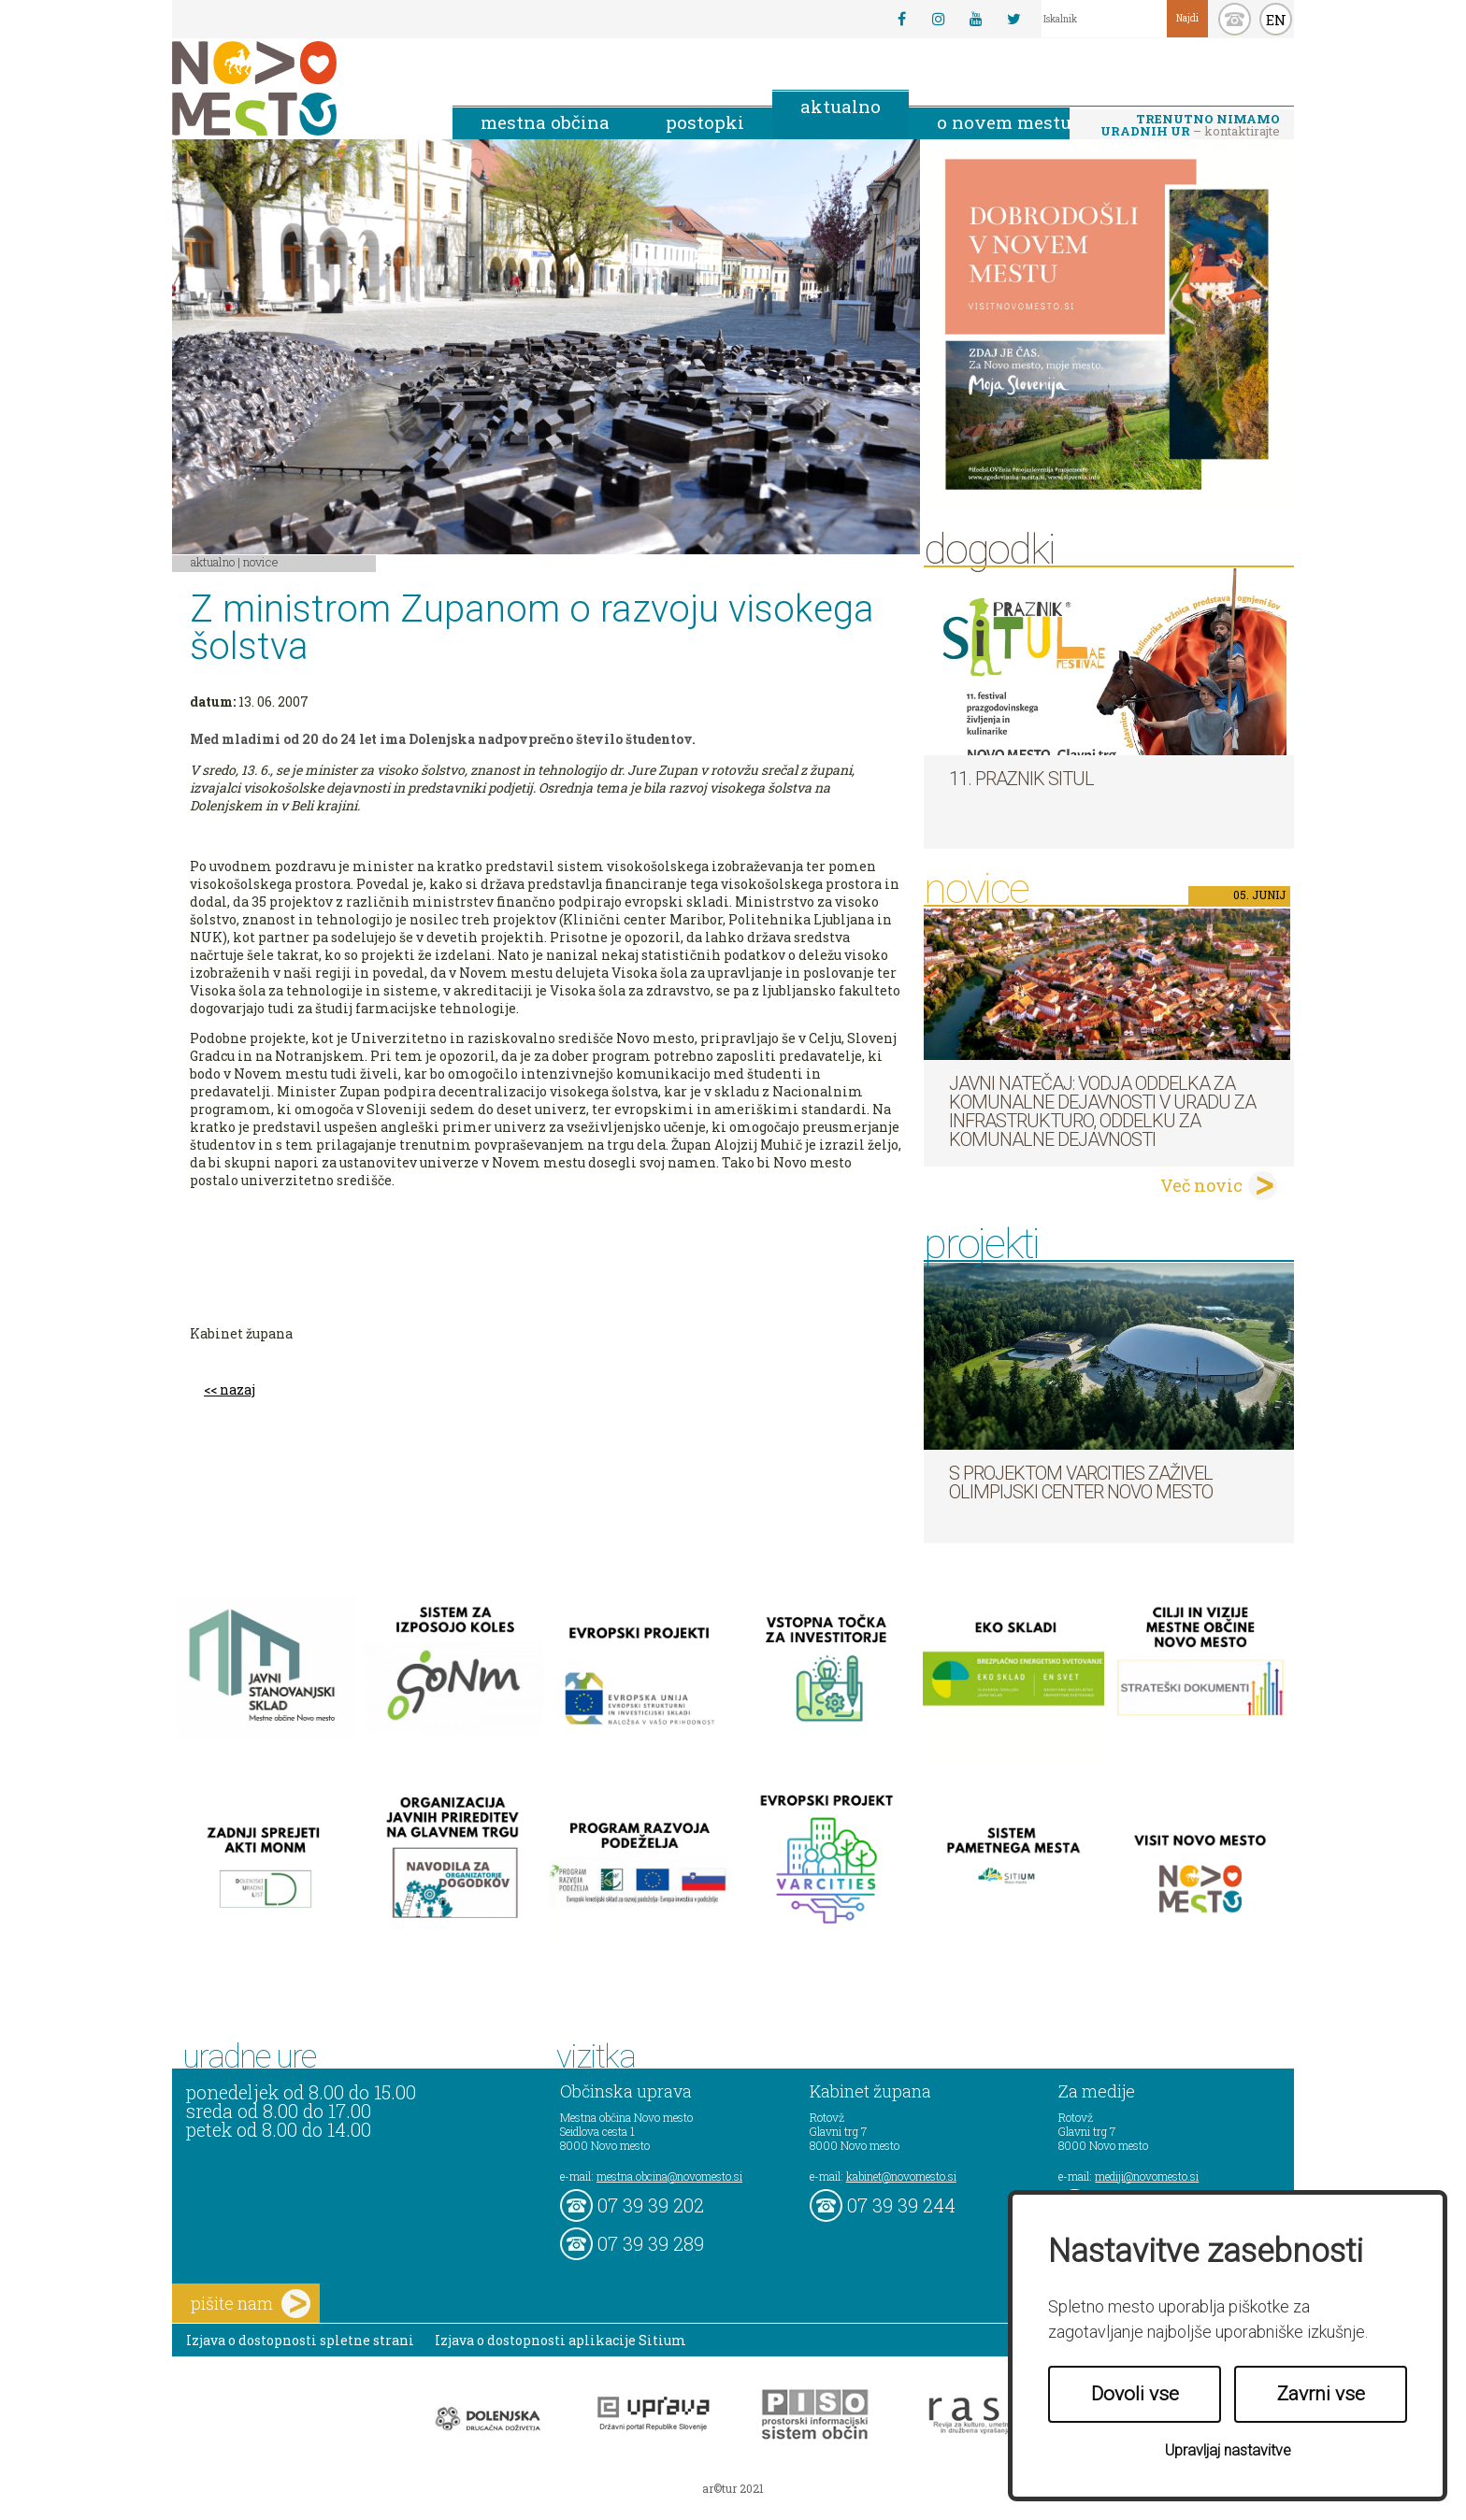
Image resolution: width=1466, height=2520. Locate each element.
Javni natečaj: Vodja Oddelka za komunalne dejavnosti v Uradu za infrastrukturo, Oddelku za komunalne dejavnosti (1102, 1111)
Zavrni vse (1321, 2394)
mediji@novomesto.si (1147, 2176)
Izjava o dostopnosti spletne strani (300, 2340)
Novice (261, 561)
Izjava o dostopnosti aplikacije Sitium (560, 2340)
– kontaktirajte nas (1190, 126)
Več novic (1201, 1185)
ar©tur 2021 (733, 2488)
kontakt (1234, 19)
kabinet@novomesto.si (901, 2176)
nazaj (237, 1389)
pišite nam (250, 2303)
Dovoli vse (1135, 2394)
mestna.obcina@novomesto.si (669, 2176)
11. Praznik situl (1021, 778)
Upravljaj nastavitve (1228, 2450)
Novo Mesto (298, 88)
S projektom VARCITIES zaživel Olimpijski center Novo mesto (1081, 1482)
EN (1276, 19)
